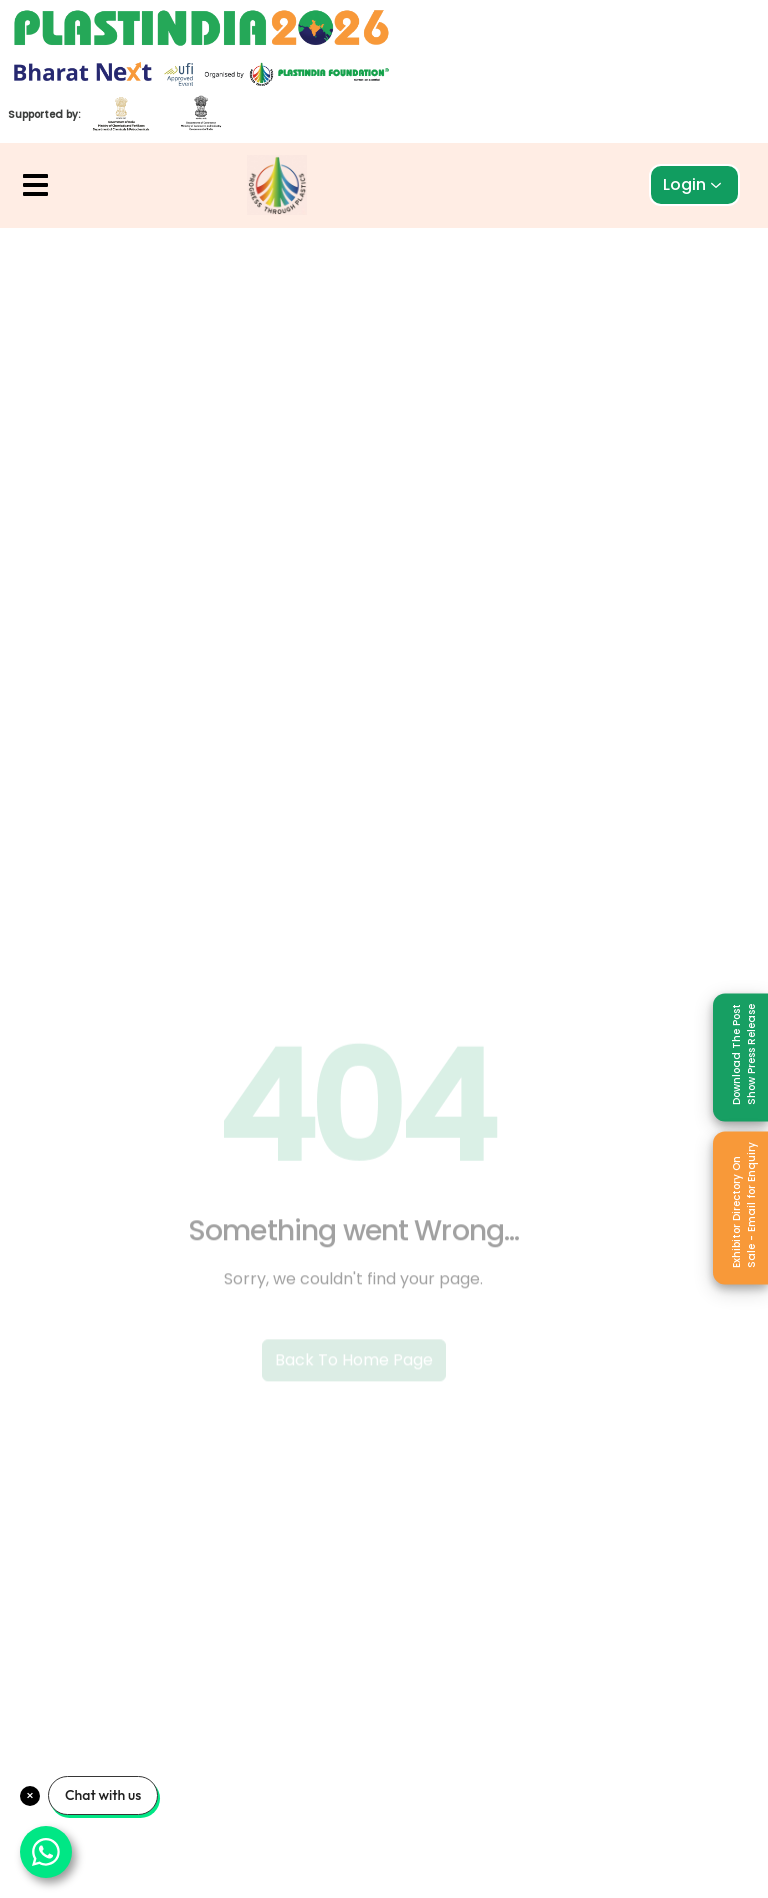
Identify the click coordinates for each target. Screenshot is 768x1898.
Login (692, 184)
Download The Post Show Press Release (744, 1053)
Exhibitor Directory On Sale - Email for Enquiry (744, 1204)
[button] (35, 185)
